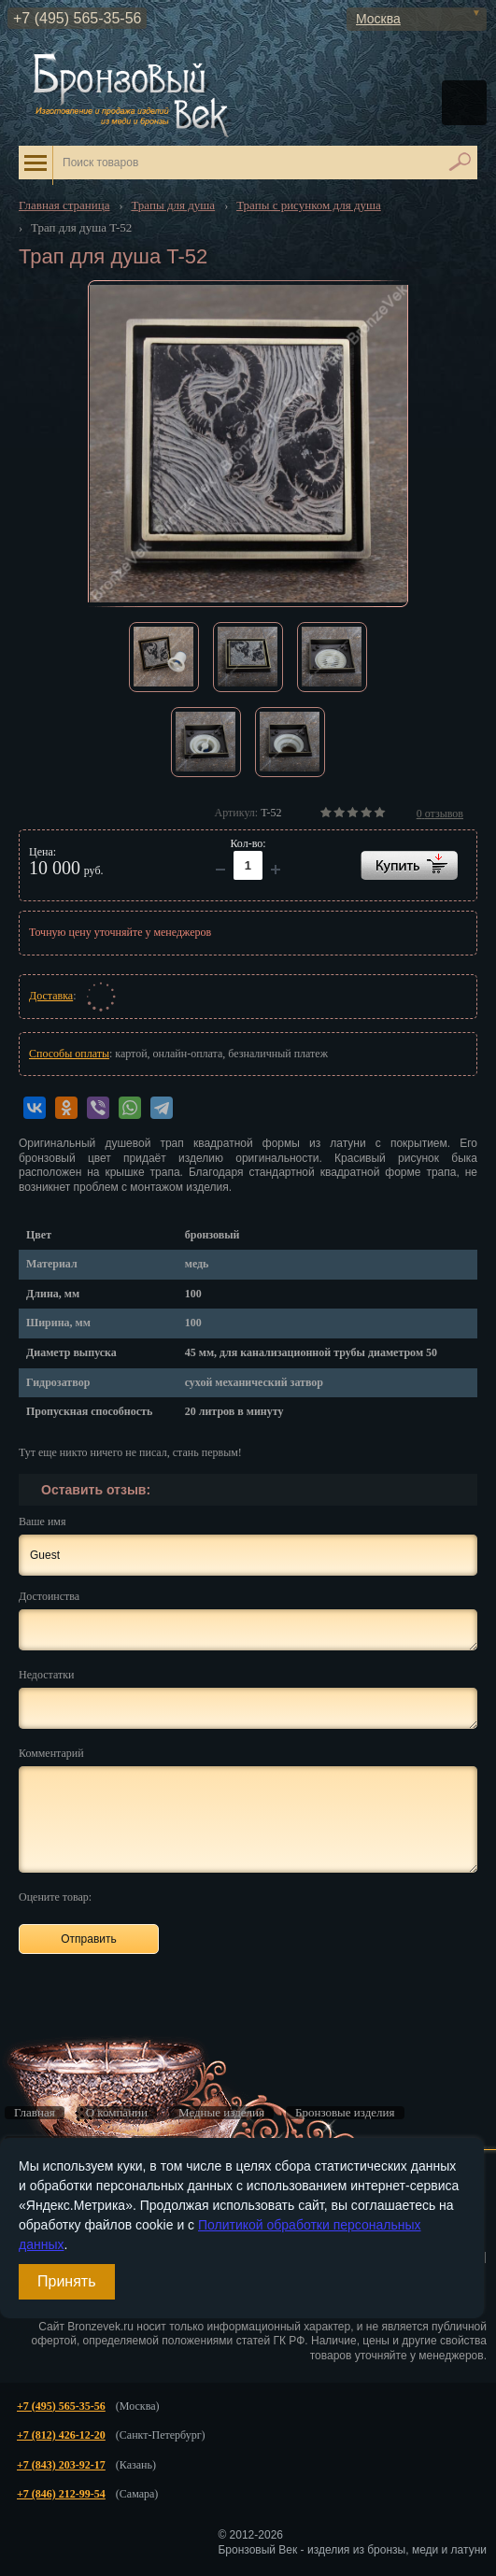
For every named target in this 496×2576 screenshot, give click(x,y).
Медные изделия (221, 2112)
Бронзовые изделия (345, 2112)
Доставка (51, 995)
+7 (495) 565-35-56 (77, 18)
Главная (34, 2112)
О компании (117, 2112)
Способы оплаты (69, 1053)
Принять (66, 2281)
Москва (378, 18)
